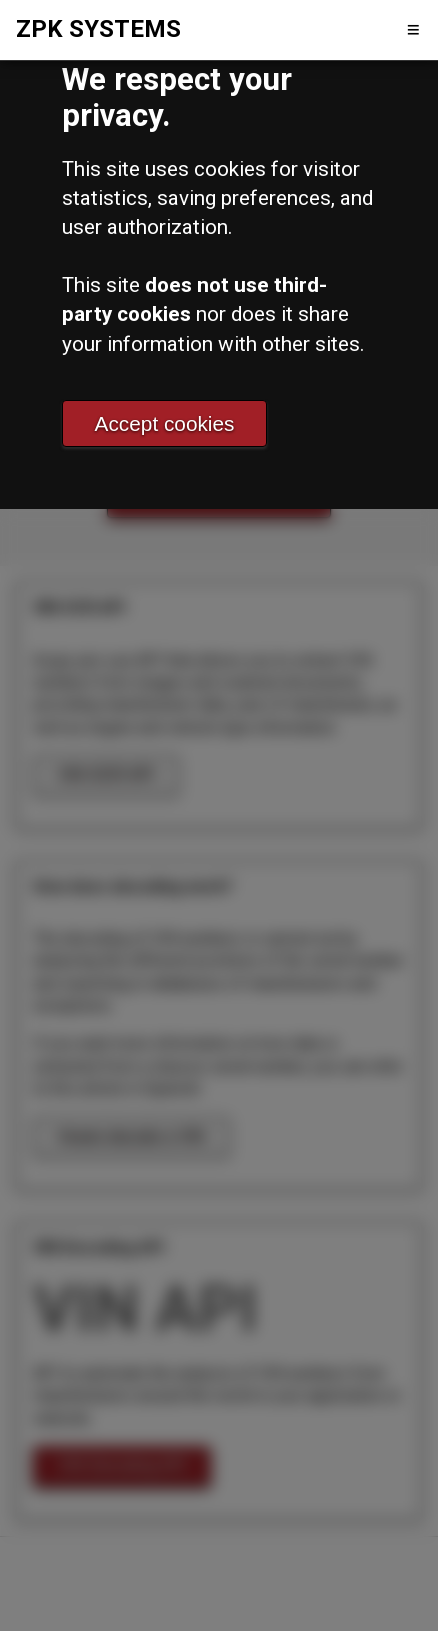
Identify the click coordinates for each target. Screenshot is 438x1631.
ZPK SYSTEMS (98, 29)
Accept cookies (165, 423)
